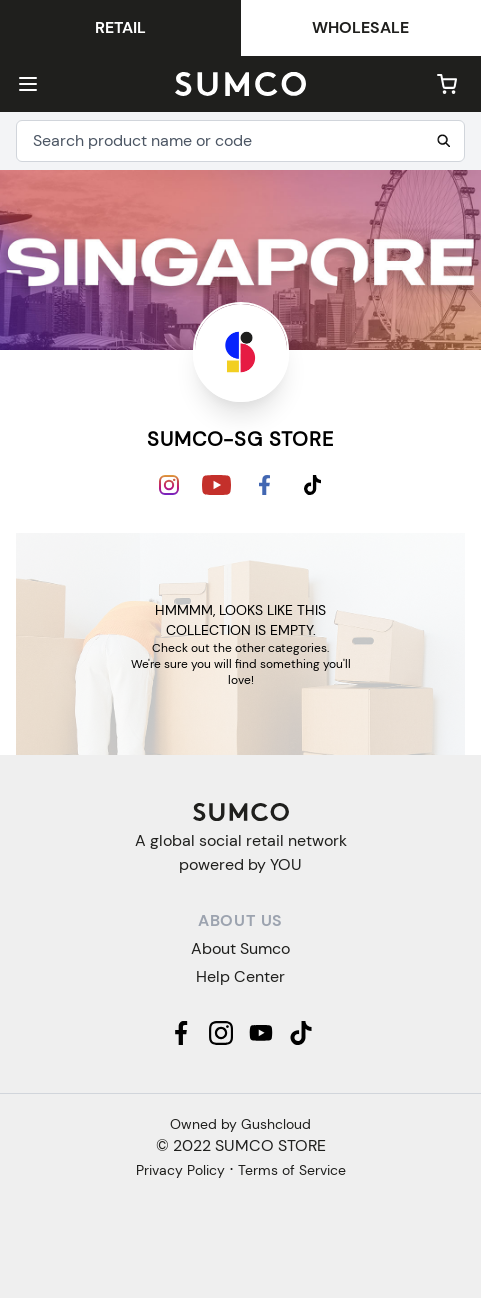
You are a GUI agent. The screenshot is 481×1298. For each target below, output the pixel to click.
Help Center (240, 976)
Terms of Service (292, 1170)
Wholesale (360, 27)
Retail (120, 27)
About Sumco (240, 948)
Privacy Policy (180, 1170)
